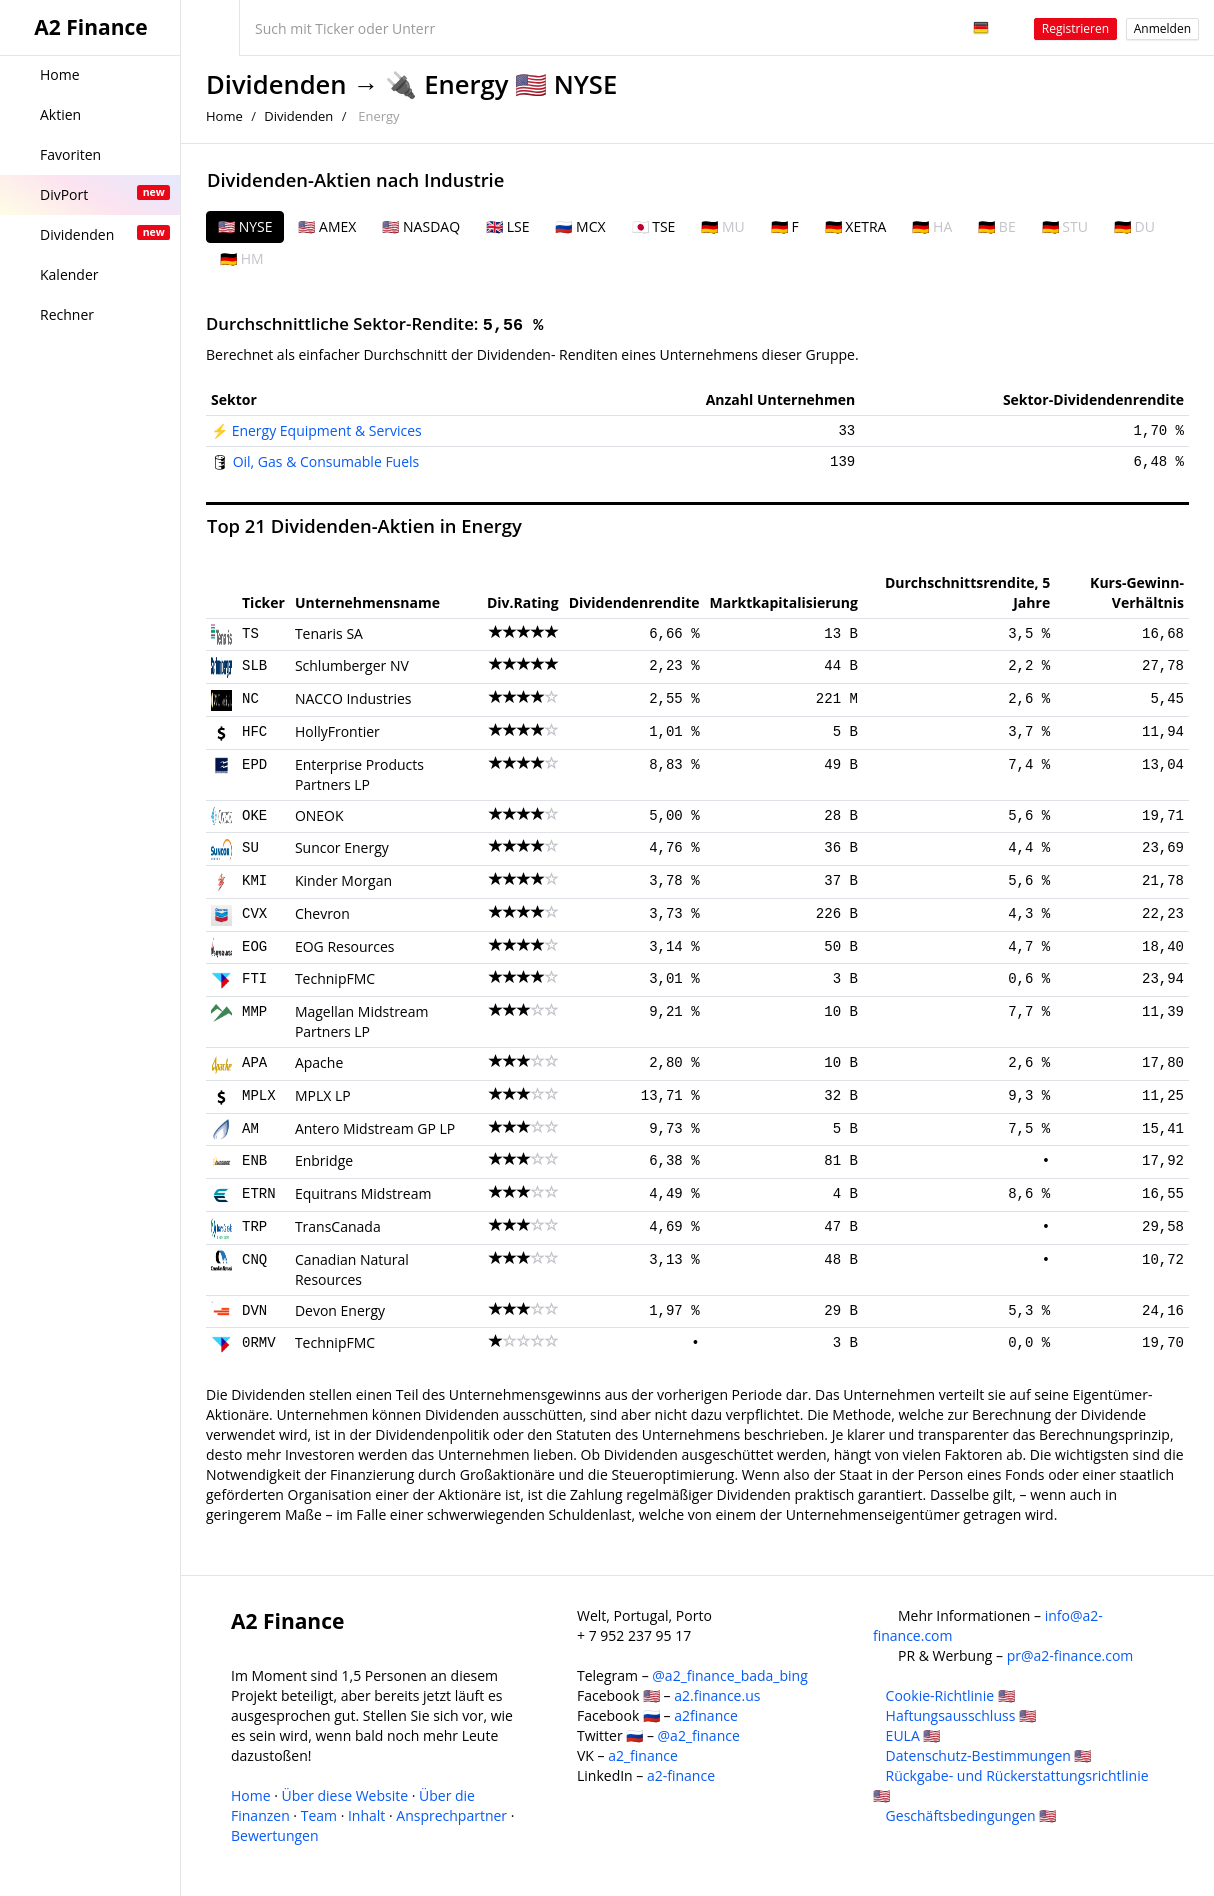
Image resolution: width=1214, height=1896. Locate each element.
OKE (254, 816)
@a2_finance (699, 1735)
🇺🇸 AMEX (327, 226)
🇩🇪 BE (996, 226)
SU (250, 848)
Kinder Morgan (343, 880)
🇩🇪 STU (1065, 226)
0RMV (259, 1343)
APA (254, 1063)
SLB (254, 666)
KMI (254, 881)
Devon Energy (340, 1310)
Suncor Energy (342, 847)
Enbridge (324, 1160)
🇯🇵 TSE (654, 226)
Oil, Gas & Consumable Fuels (326, 461)
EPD (254, 765)
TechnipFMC (335, 978)
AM (250, 1129)
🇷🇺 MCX (580, 226)
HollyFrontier (337, 731)
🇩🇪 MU (722, 226)
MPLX (259, 1096)
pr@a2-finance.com (1070, 1655)
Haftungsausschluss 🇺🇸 (961, 1715)
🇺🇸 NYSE (245, 226)
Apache (319, 1062)
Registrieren (1075, 28)
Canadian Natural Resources (352, 1269)
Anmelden (1162, 28)
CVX (254, 914)
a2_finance (643, 1755)
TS (250, 634)
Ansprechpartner (451, 1815)
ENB (254, 1161)
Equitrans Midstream (363, 1193)
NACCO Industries (353, 698)
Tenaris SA (329, 633)
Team (319, 1815)
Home (224, 116)
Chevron (322, 913)
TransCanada (338, 1226)
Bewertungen (275, 1835)
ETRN (259, 1194)
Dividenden (276, 84)
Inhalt (366, 1815)
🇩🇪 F (785, 226)
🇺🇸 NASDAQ (421, 226)
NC (250, 699)
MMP (254, 1012)
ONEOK (319, 815)
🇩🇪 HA (932, 226)
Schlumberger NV (352, 665)
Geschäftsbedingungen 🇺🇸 (971, 1815)
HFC (254, 732)
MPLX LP (323, 1095)
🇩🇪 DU (1134, 226)
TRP (254, 1227)
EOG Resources (345, 946)
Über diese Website (345, 1795)
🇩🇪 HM (242, 258)
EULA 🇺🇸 (913, 1735)
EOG (254, 947)
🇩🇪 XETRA (856, 226)
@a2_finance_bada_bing (729, 1675)
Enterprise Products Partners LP (359, 774)
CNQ (254, 1260)
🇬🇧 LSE (507, 226)
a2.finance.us (717, 1695)
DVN (254, 1311)
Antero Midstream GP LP (375, 1128)
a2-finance (681, 1775)
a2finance (706, 1715)
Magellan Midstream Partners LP (362, 1021)
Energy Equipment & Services (327, 430)
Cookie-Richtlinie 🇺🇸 (950, 1695)
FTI (254, 979)
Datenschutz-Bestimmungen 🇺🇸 (989, 1755)
